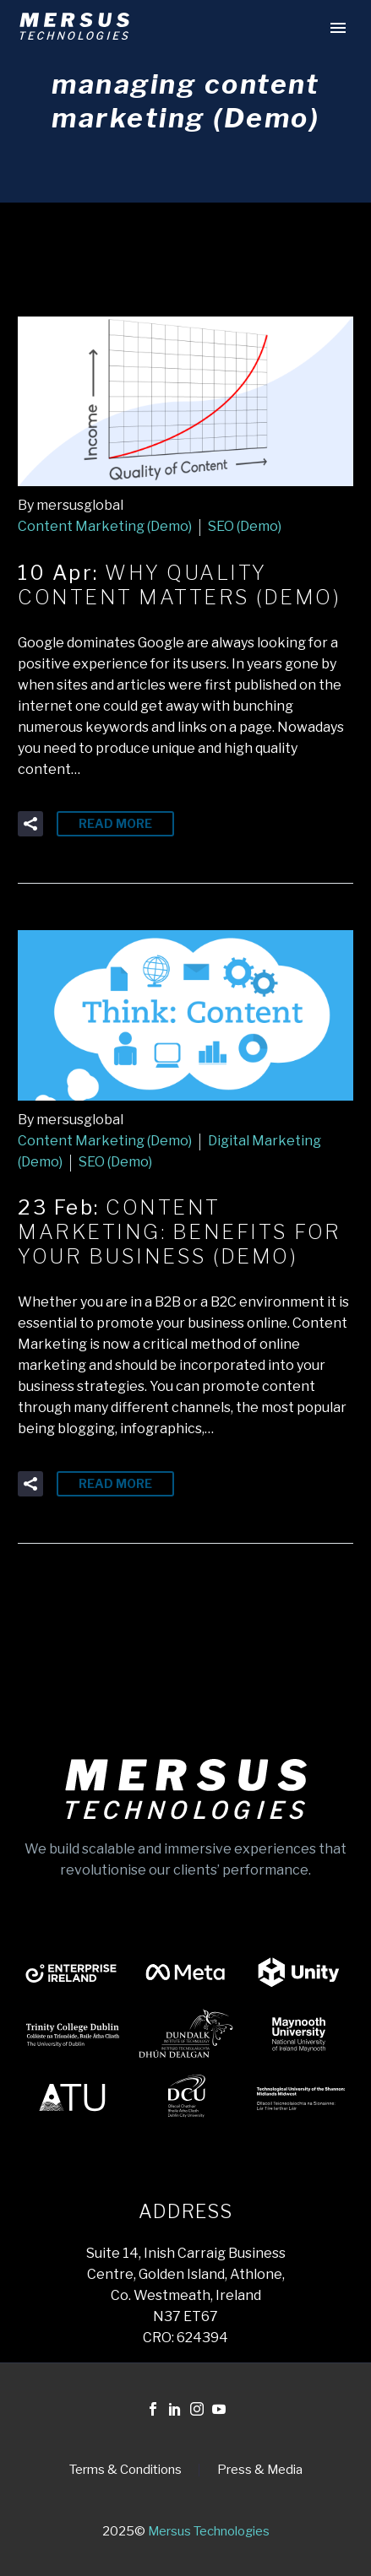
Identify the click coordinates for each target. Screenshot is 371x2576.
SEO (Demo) (244, 526)
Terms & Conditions (125, 2470)
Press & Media (260, 2470)
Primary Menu (338, 28)
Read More (115, 823)
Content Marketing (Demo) (105, 526)
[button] (30, 823)
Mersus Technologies (209, 2531)
